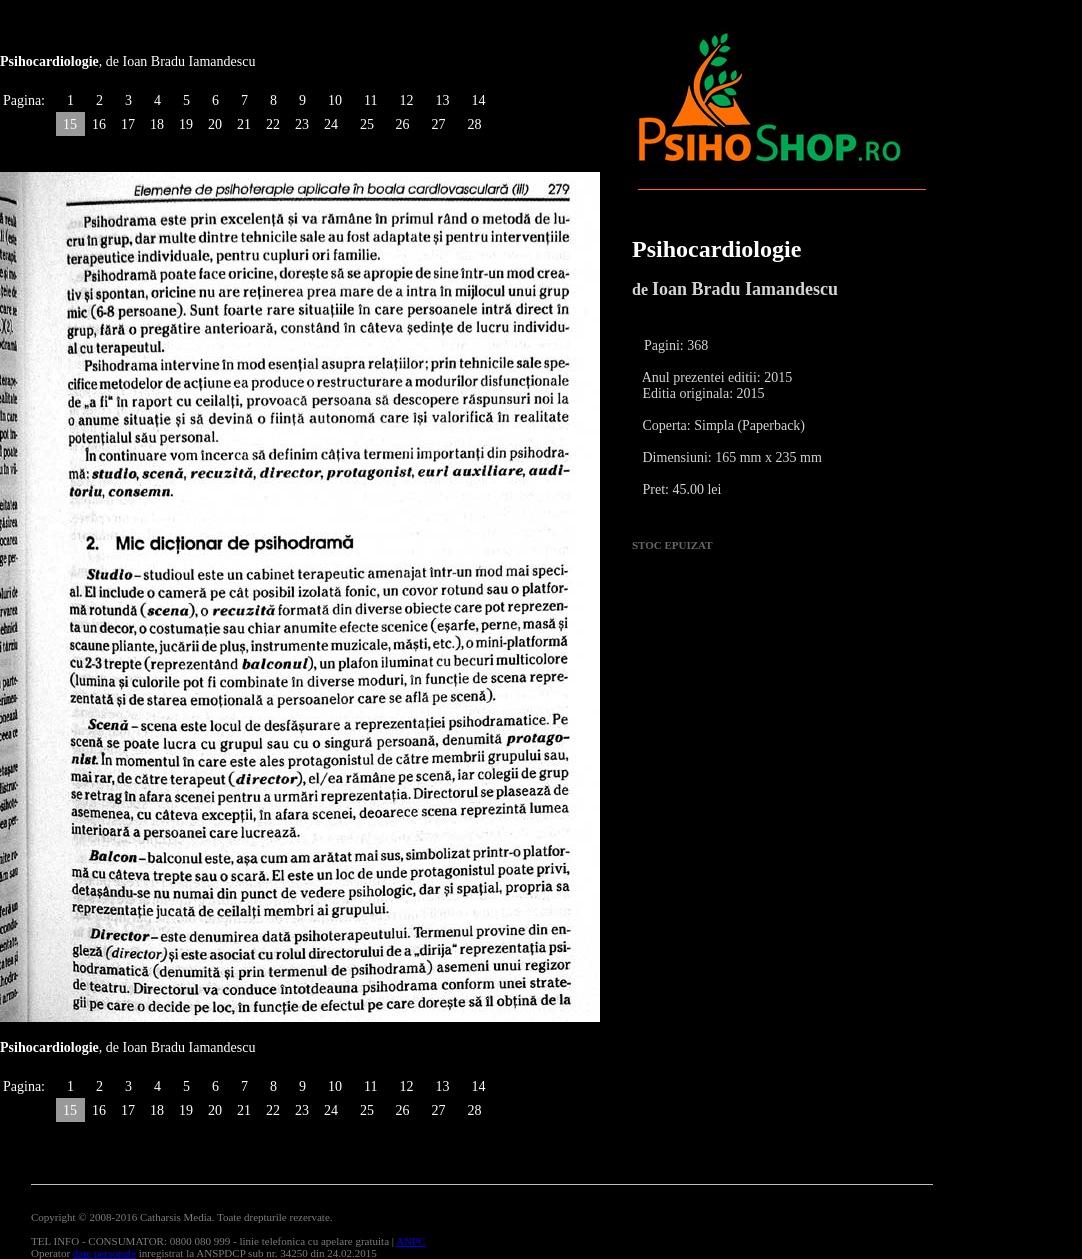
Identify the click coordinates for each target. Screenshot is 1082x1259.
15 (70, 124)
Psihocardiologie (716, 249)
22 (273, 124)
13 (442, 100)
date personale (104, 1253)
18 (157, 124)
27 (438, 124)
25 (367, 124)
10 (335, 100)
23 (302, 124)
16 (99, 124)
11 (370, 100)
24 (331, 124)
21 (244, 124)
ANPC (410, 1241)
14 (478, 100)
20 (215, 124)
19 (186, 124)
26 (402, 124)
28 (474, 124)
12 (406, 100)
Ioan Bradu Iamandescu (745, 289)
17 (128, 124)
